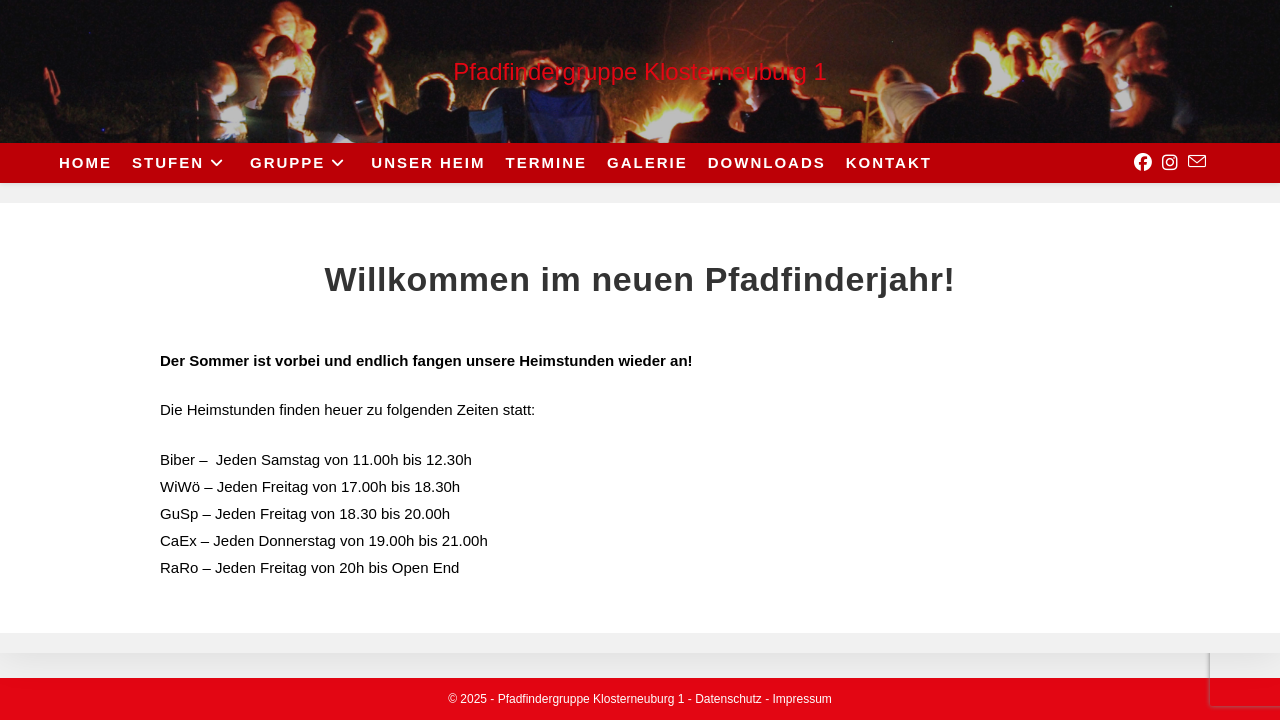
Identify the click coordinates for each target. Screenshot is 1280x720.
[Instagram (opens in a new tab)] (1170, 163)
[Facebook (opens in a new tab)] (1143, 163)
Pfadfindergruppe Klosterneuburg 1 (640, 71)
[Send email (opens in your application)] (1197, 162)
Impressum (802, 699)
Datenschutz (728, 699)
